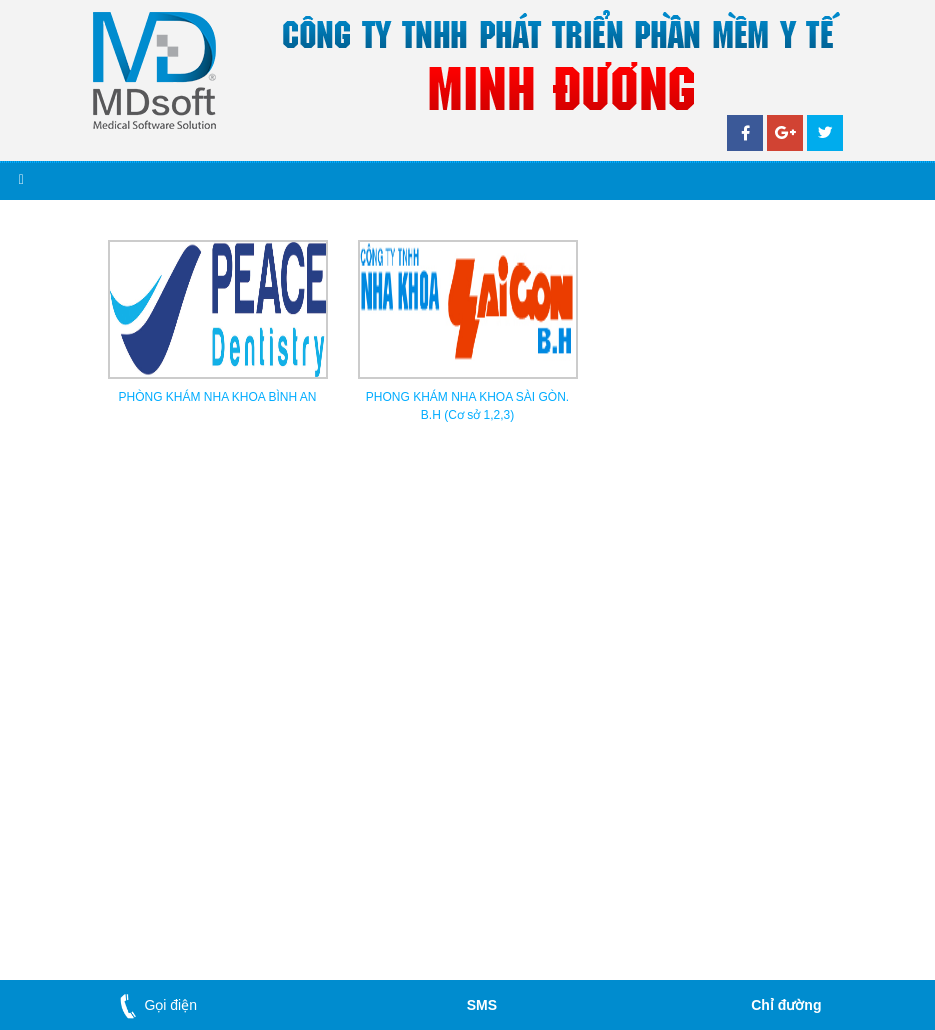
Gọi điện (154, 1005)
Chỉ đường (786, 1005)
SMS (482, 1005)
